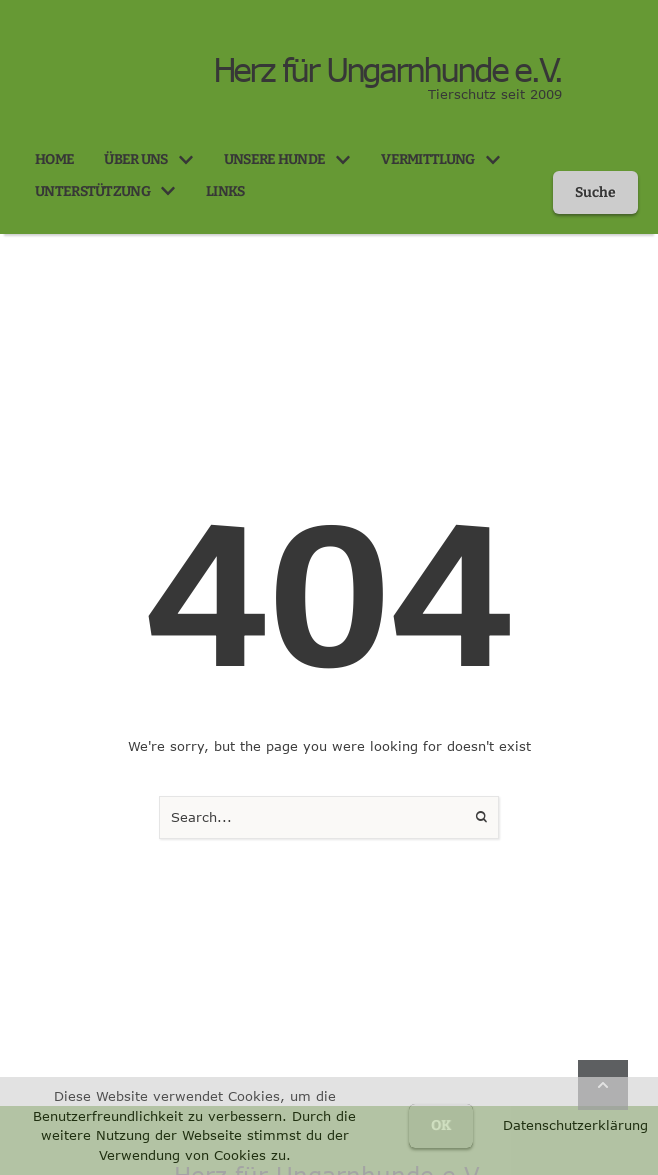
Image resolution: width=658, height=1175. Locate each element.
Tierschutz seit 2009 (495, 94)
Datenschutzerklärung (575, 1125)
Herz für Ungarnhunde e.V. (387, 70)
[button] (186, 160)
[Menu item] (54, 160)
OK (441, 1125)
